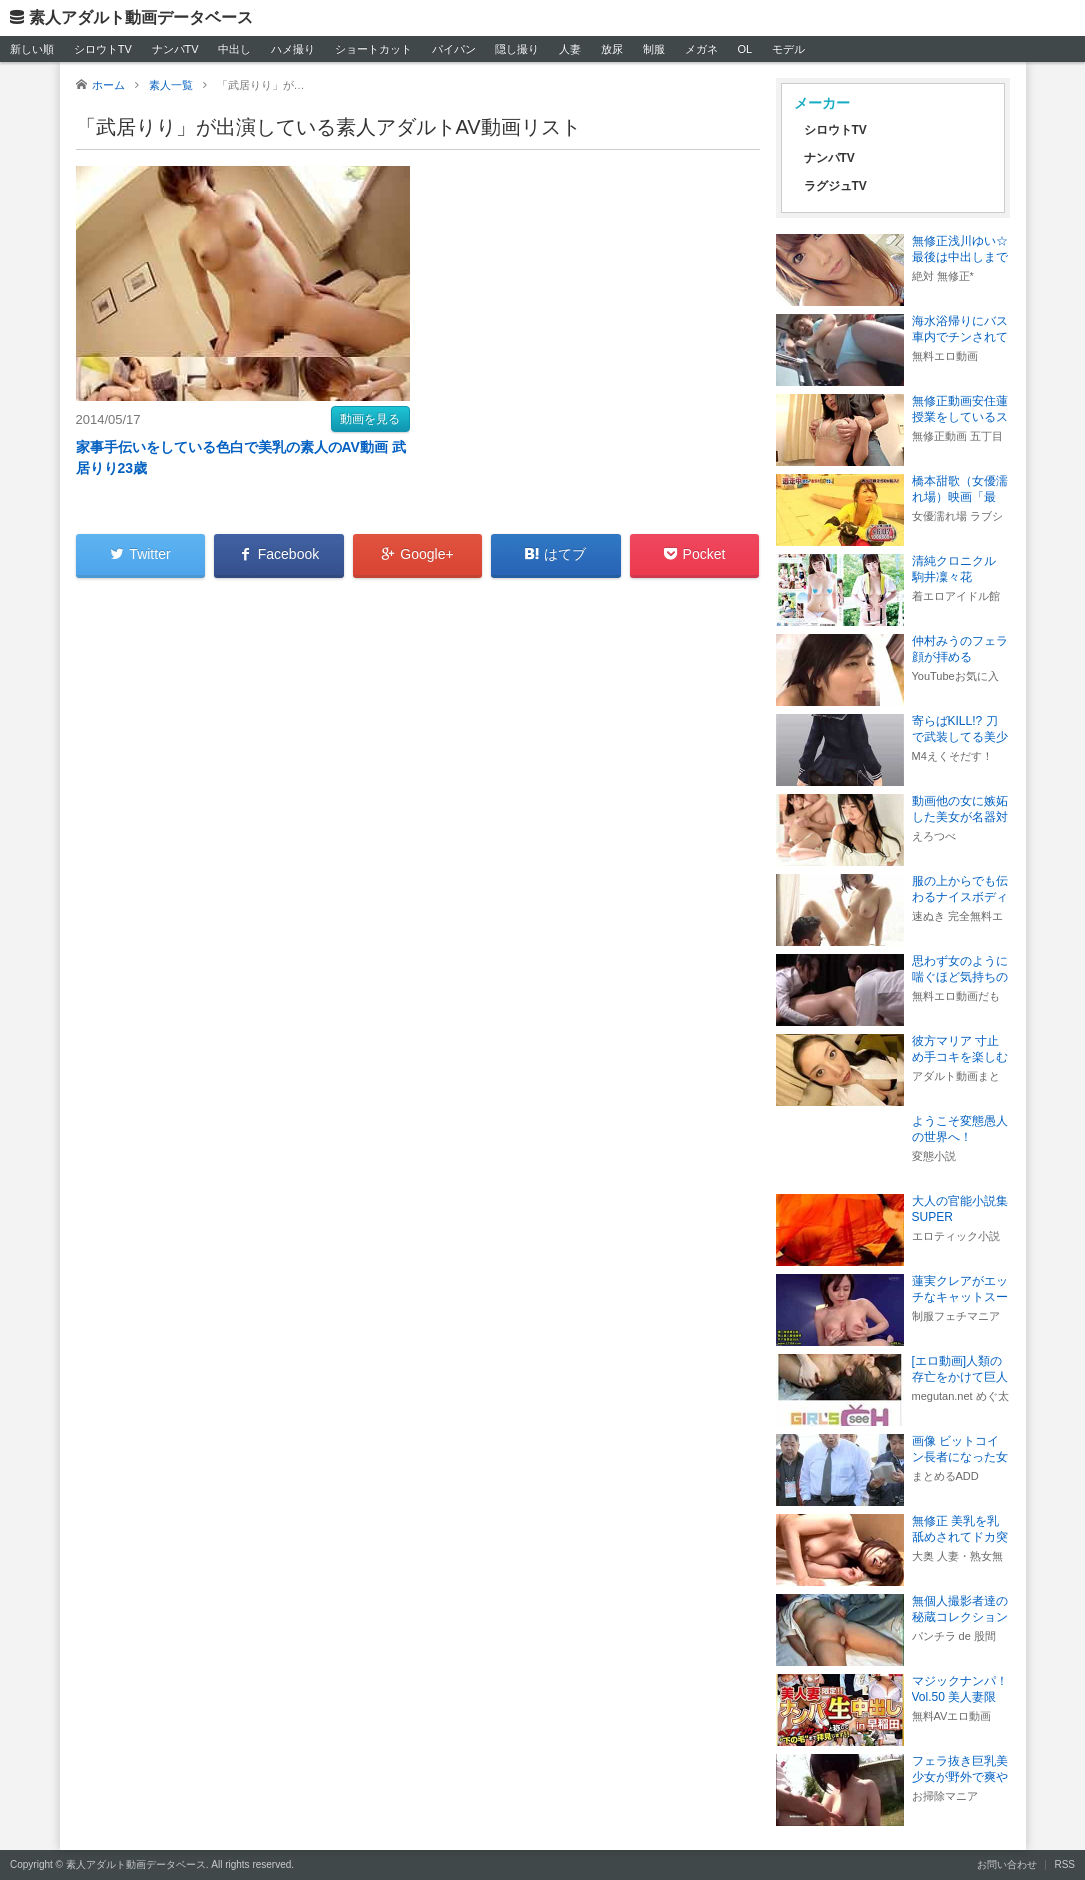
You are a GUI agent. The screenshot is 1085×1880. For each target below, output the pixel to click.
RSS (1064, 1864)
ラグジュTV (835, 186)
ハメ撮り (293, 49)
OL (744, 49)
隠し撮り (517, 49)
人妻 (570, 49)
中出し (234, 49)
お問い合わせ (1007, 1864)
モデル (788, 49)
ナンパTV (175, 49)
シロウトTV (103, 49)
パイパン (454, 49)
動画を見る (370, 419)
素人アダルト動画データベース (141, 17)
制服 (654, 49)
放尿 (612, 49)
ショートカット (373, 49)
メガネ (701, 49)
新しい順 (32, 49)
